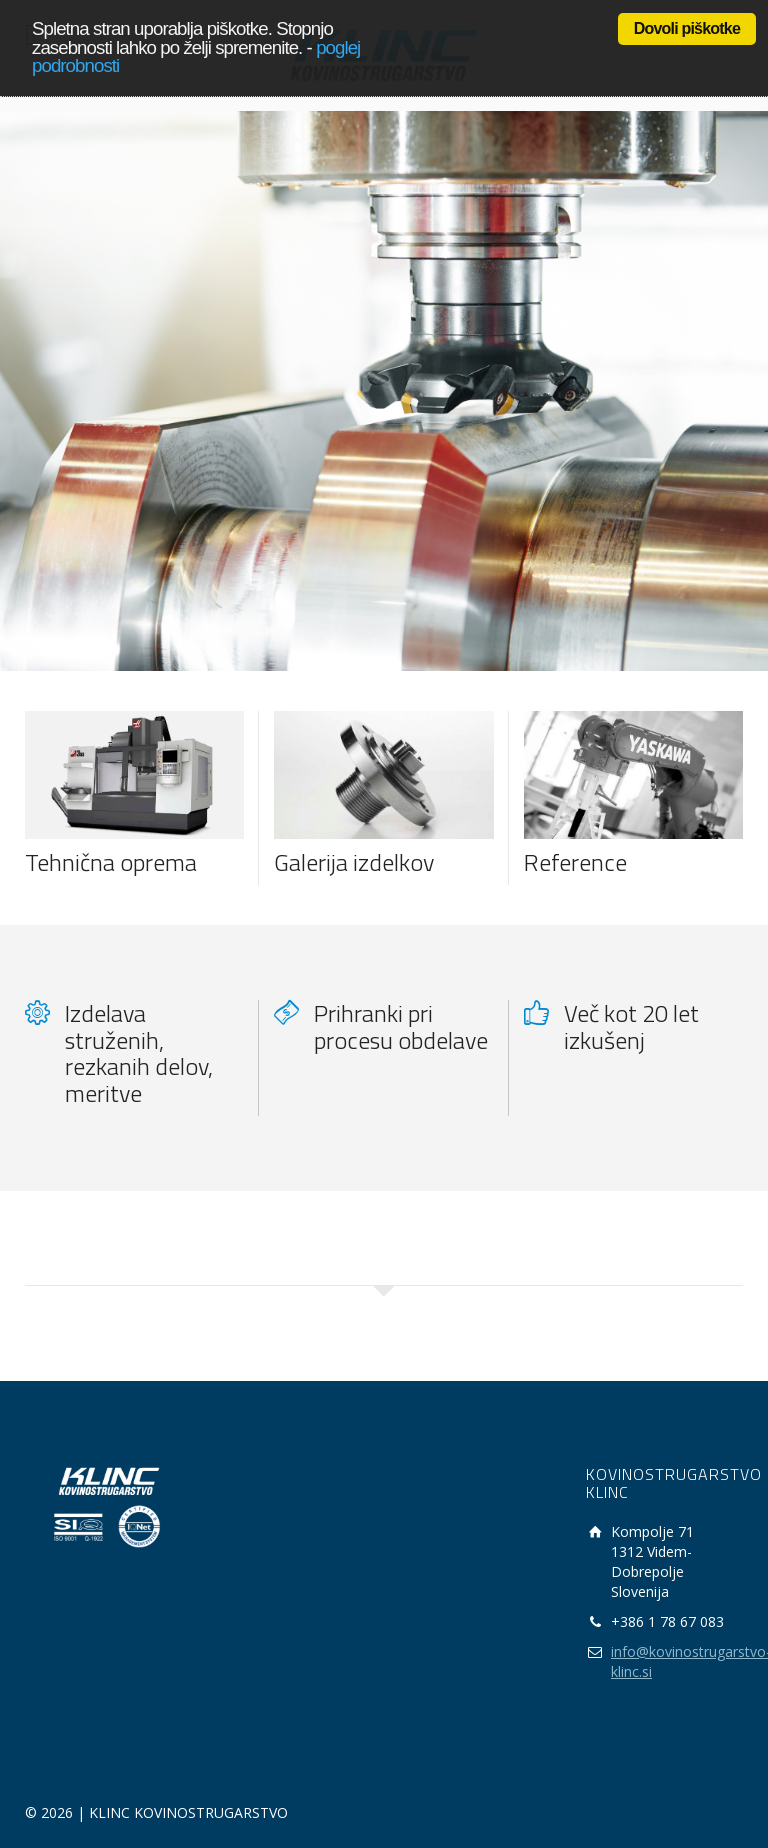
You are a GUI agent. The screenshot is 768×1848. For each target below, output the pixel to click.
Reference (575, 862)
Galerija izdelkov (354, 862)
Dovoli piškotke (687, 28)
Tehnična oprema (111, 862)
